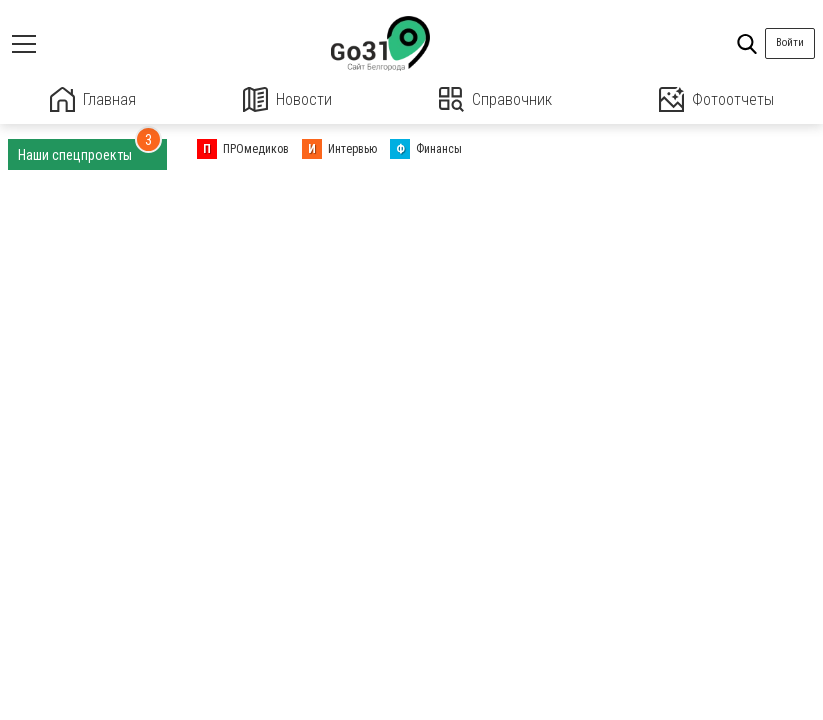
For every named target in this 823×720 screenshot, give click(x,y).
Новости (287, 99)
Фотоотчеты (716, 99)
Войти (790, 42)
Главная (93, 99)
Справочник (495, 99)
